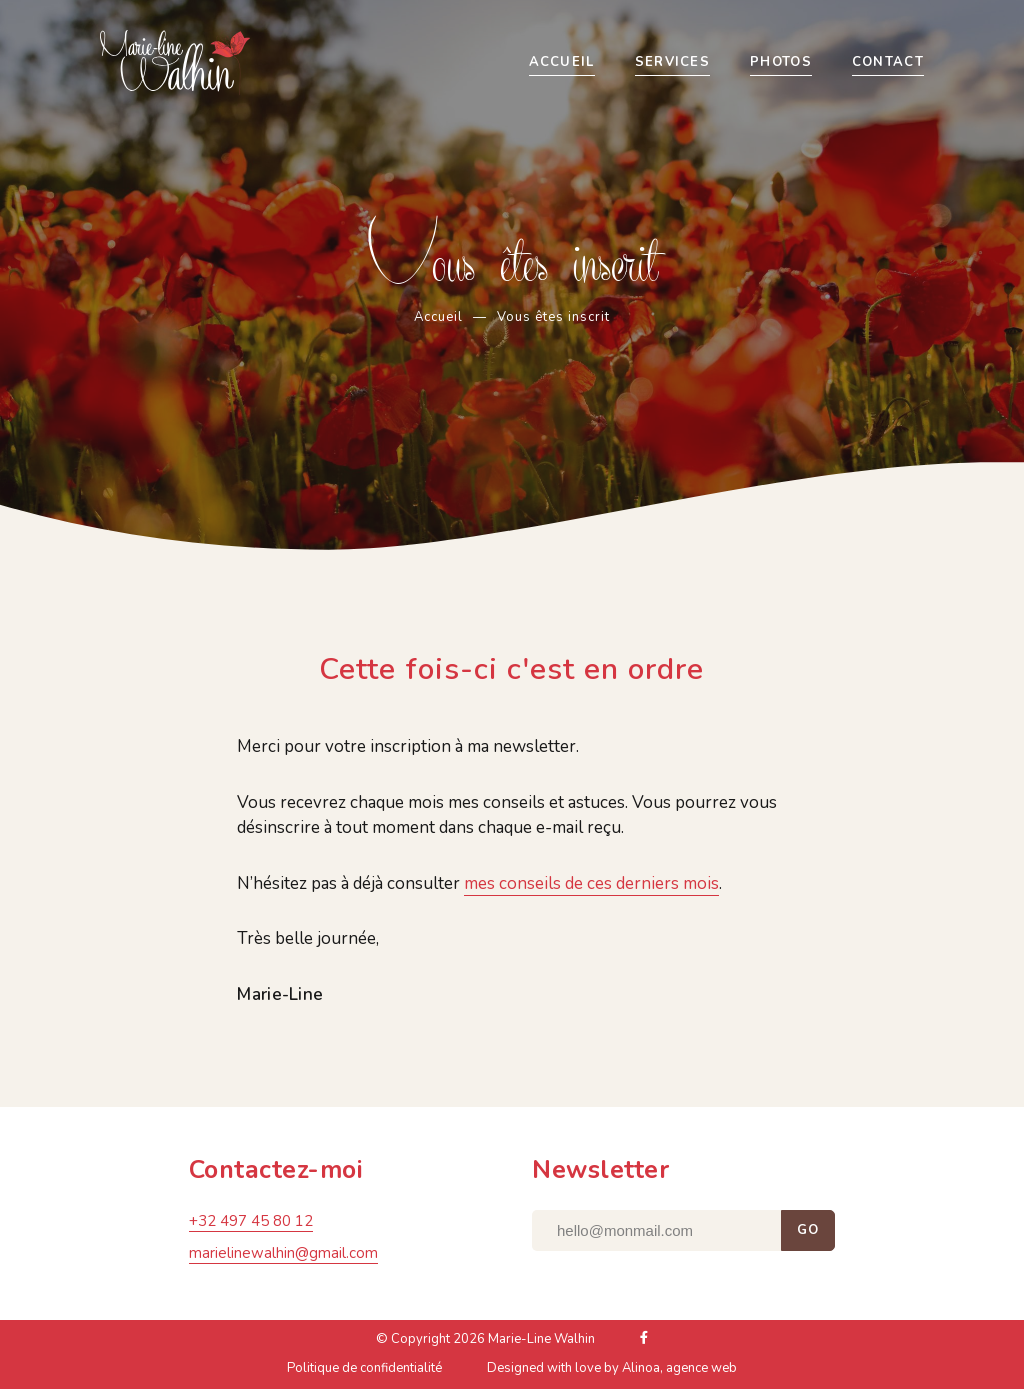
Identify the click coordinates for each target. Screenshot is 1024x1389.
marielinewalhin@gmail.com (283, 1258)
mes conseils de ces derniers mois (591, 883)
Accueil (438, 317)
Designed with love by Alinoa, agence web (612, 1373)
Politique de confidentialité (364, 1373)
